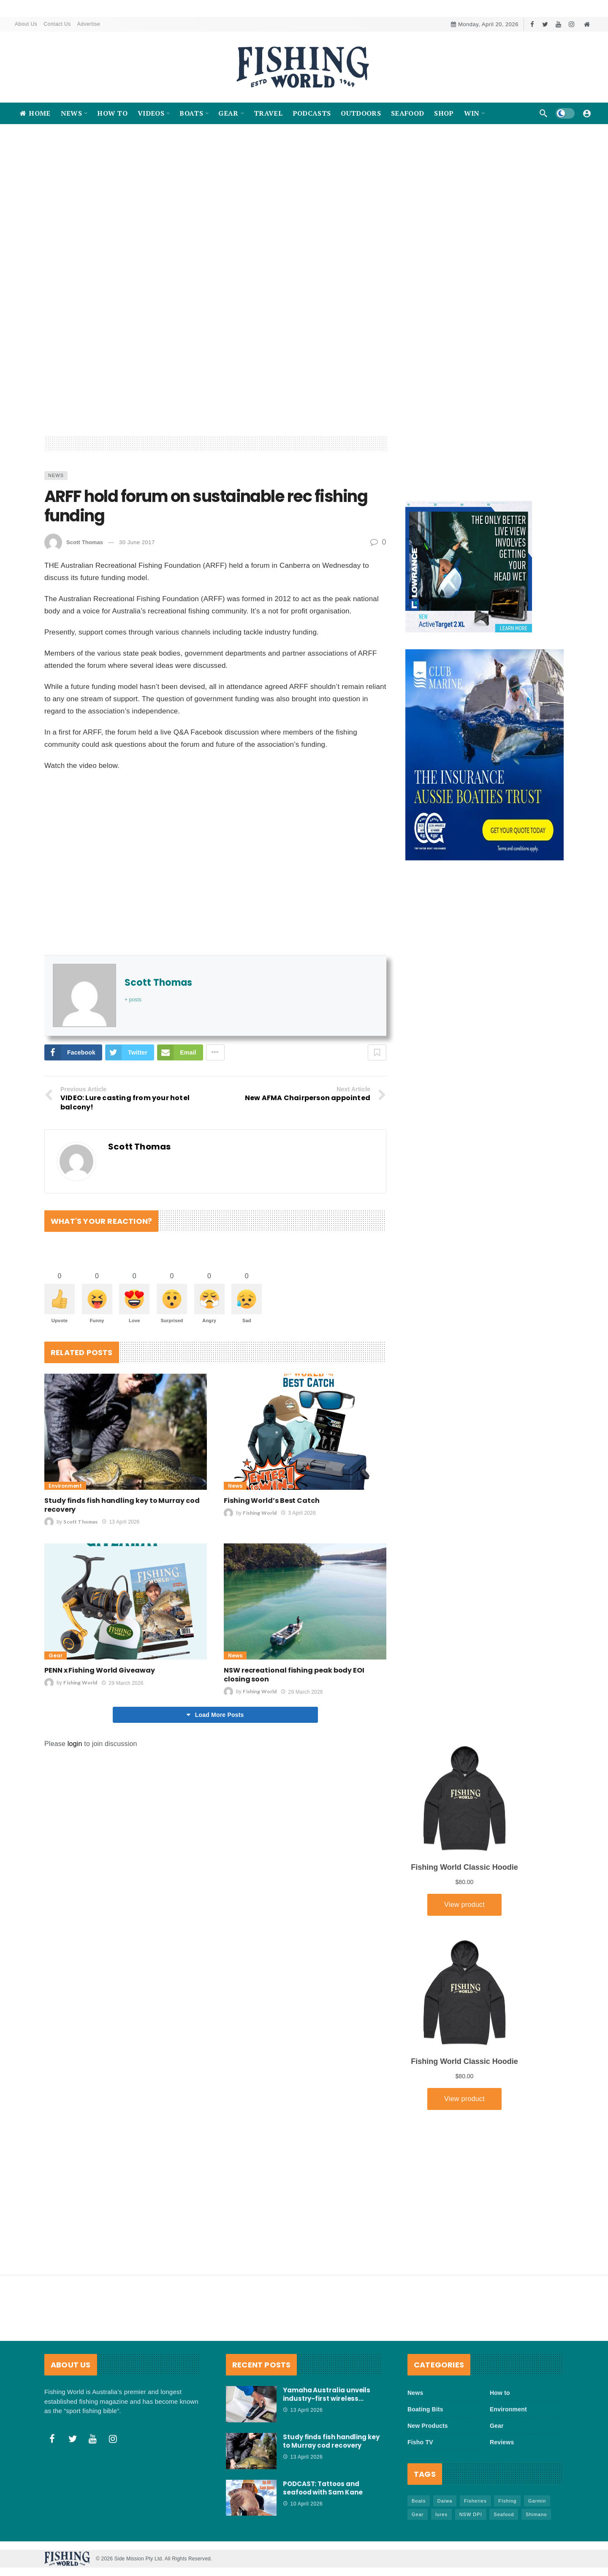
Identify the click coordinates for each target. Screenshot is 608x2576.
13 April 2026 (120, 1585)
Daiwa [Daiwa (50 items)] (445, 2500)
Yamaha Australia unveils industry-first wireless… (326, 2394)
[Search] (543, 113)
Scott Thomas (84, 605)
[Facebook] (532, 24)
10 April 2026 (303, 2504)
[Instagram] (571, 24)
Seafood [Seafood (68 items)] (504, 2514)
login (75, 1807)
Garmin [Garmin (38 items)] (537, 2500)
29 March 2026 (122, 1746)
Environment (65, 1549)
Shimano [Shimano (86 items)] (536, 2514)
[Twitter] (545, 24)
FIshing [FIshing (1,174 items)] (507, 2500)
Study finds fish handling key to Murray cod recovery (122, 1568)
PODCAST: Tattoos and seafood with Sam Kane (322, 2488)
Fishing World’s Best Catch (272, 1564)
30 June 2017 (137, 605)
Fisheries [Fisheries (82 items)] (475, 2500)
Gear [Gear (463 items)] (417, 2514)
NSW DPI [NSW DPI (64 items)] (470, 2514)
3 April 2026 (298, 1576)
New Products (427, 2425)
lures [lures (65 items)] (441, 2514)
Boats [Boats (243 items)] (419, 2500)
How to (500, 2392)
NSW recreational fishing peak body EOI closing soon (294, 1738)
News (56, 538)
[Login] (587, 113)
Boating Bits (425, 2409)
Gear (55, 1718)
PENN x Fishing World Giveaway (99, 1733)
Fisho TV (420, 2442)
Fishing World (260, 1576)
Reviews (502, 2442)
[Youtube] (558, 24)
